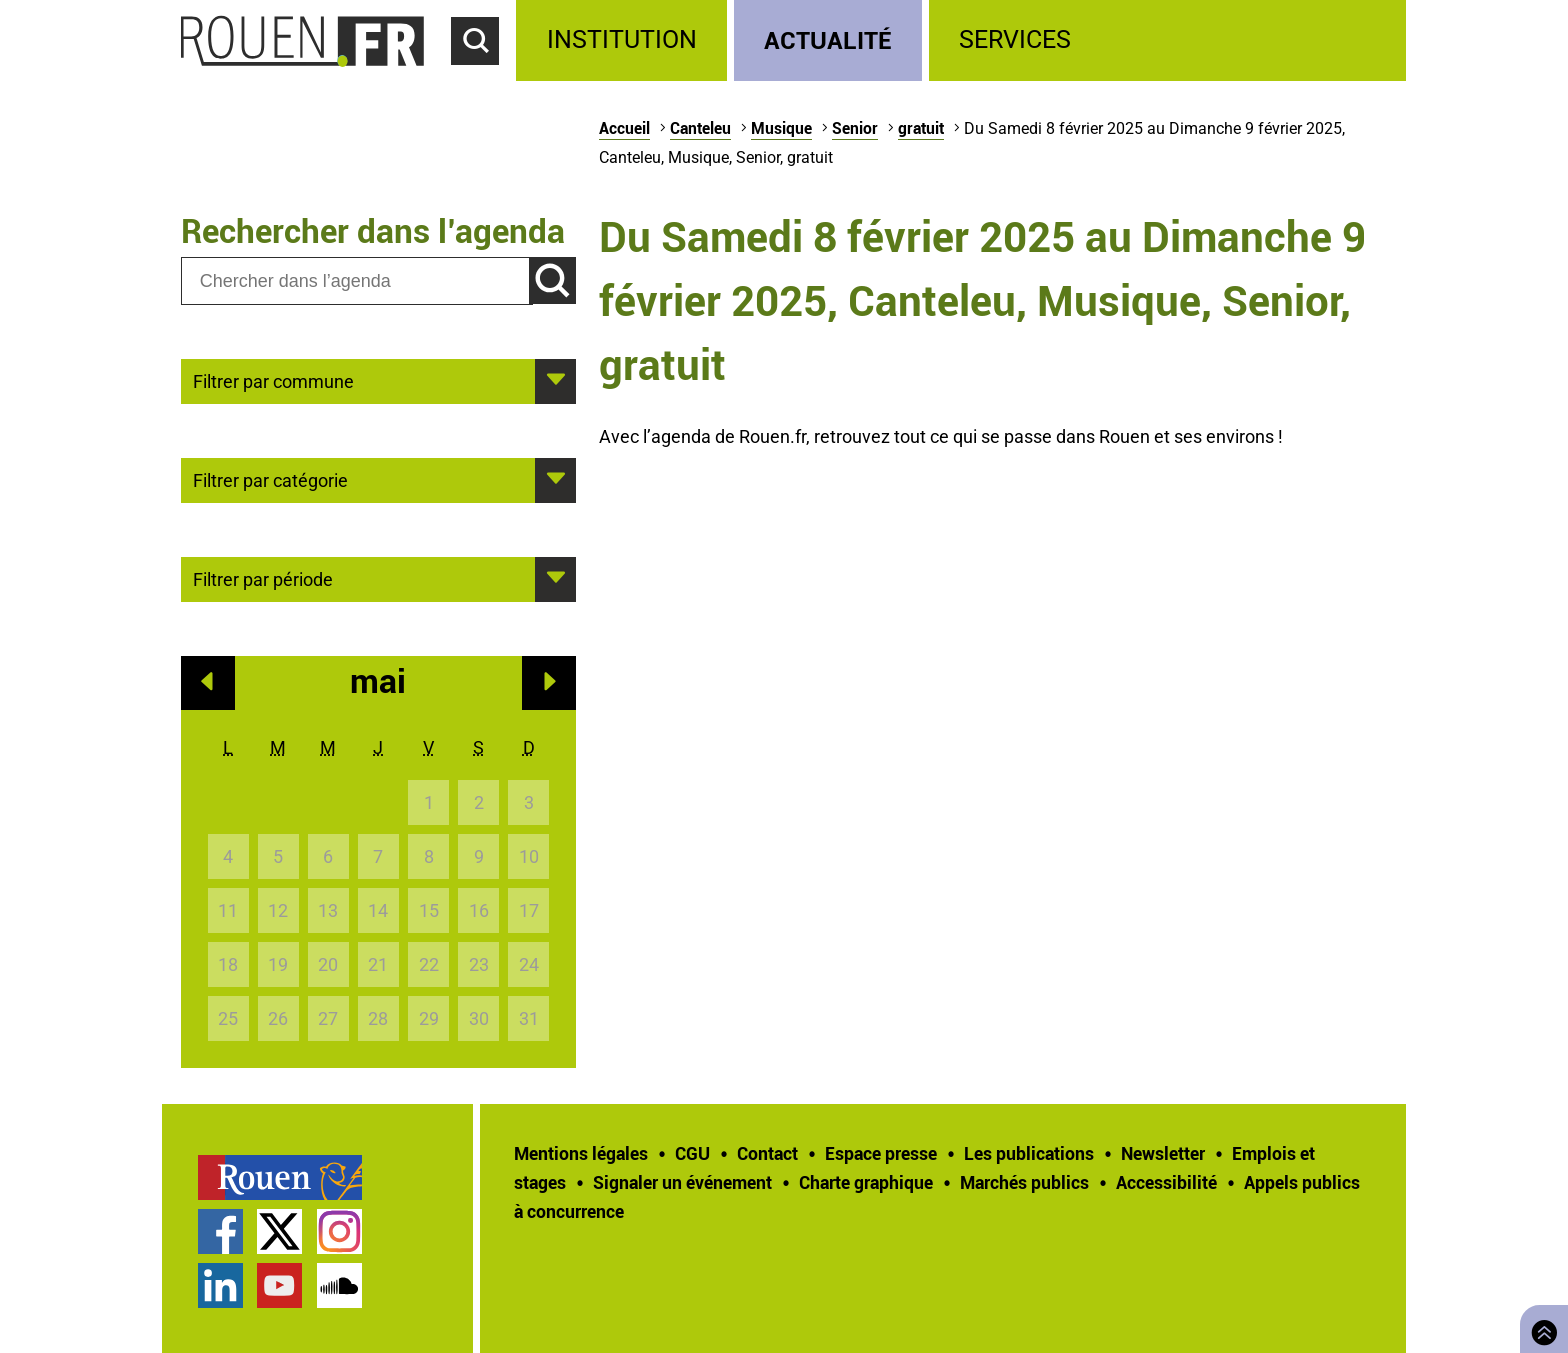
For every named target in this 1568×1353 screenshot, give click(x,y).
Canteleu (700, 128)
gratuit (921, 128)
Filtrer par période (263, 578)
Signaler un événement (682, 1182)
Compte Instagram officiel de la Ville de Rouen (339, 1231)
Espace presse (881, 1153)
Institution (622, 39)
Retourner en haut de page (1540, 1326)
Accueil (624, 128)
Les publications (1029, 1153)
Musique (781, 128)
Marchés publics (1024, 1182)
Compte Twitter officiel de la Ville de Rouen (279, 1231)
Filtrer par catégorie (270, 479)
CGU (692, 1153)
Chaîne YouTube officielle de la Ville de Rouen (279, 1285)
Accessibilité (1166, 1182)
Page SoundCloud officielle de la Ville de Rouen (339, 1285)
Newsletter (1163, 1153)
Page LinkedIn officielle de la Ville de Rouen (220, 1285)
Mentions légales (581, 1153)
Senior (855, 128)
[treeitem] (624, 40)
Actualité (828, 39)
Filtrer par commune (273, 380)
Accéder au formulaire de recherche (484, 76)
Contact (767, 1153)
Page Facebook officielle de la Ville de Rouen (220, 1231)
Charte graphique (866, 1182)
